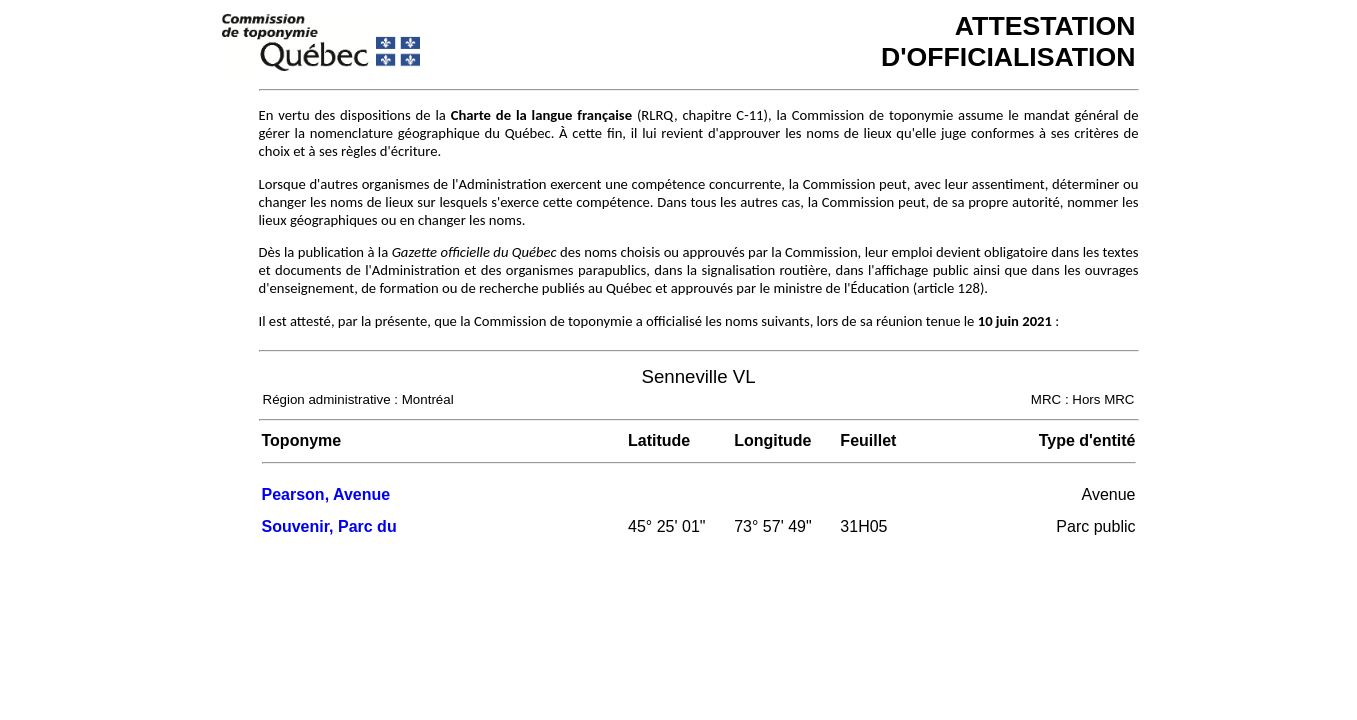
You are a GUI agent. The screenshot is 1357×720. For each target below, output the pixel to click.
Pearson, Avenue (326, 494)
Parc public (1095, 526)
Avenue (1109, 494)
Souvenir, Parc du (329, 526)
